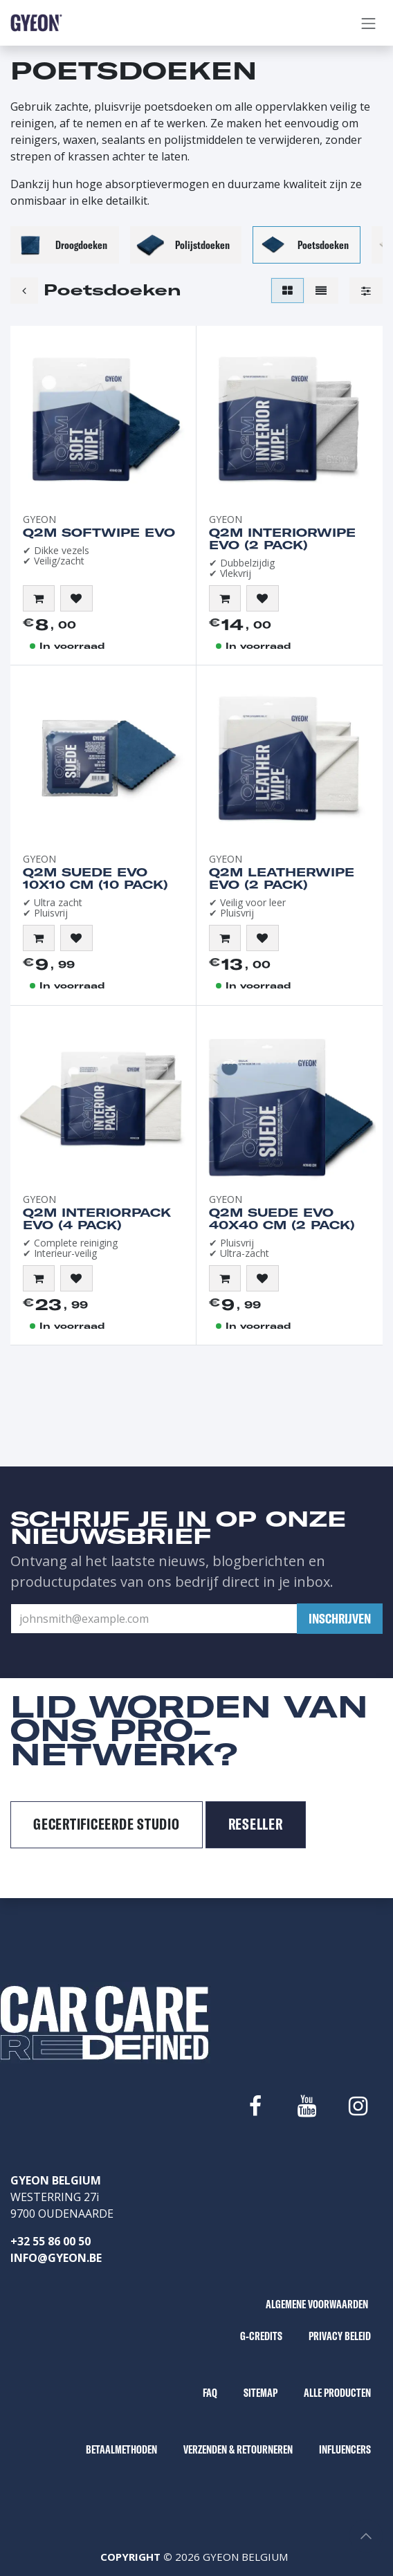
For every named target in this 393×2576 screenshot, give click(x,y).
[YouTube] (306, 2106)
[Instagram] (358, 2106)
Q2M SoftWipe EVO (99, 533)
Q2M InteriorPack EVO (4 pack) (97, 1219)
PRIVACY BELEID (340, 2336)
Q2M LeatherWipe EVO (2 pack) (281, 878)
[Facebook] (255, 2106)
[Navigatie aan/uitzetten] (368, 23)
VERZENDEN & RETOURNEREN (238, 2449)
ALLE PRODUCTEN (337, 2393)
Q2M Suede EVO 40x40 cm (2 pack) (282, 1219)
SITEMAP (260, 2393)
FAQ (210, 2393)
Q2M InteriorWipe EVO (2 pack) (282, 539)
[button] (39, 598)
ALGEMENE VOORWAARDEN (317, 2304)
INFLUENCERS (345, 2449)
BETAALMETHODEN (121, 2449)
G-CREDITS (261, 2336)
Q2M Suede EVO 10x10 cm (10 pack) (95, 878)
